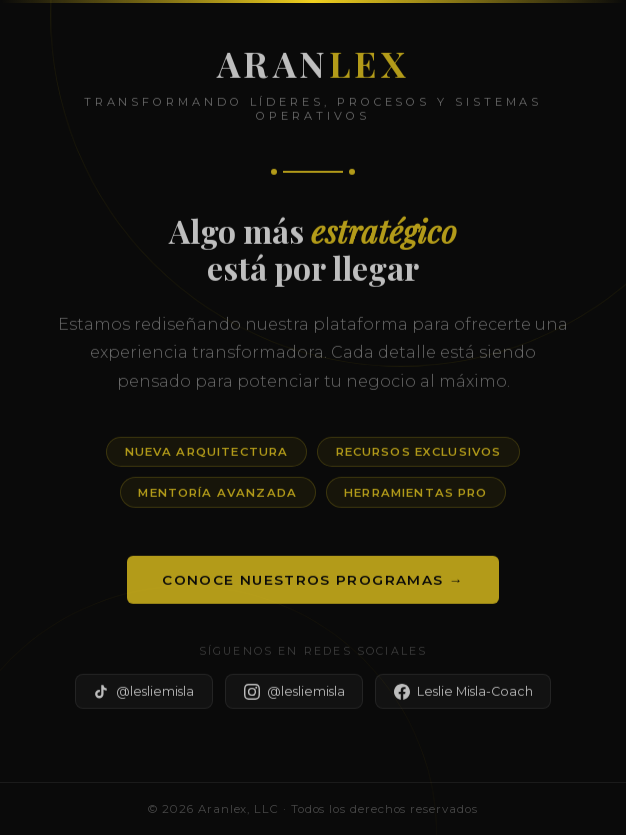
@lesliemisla (143, 695)
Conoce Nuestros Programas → (312, 583)
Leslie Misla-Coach (463, 695)
